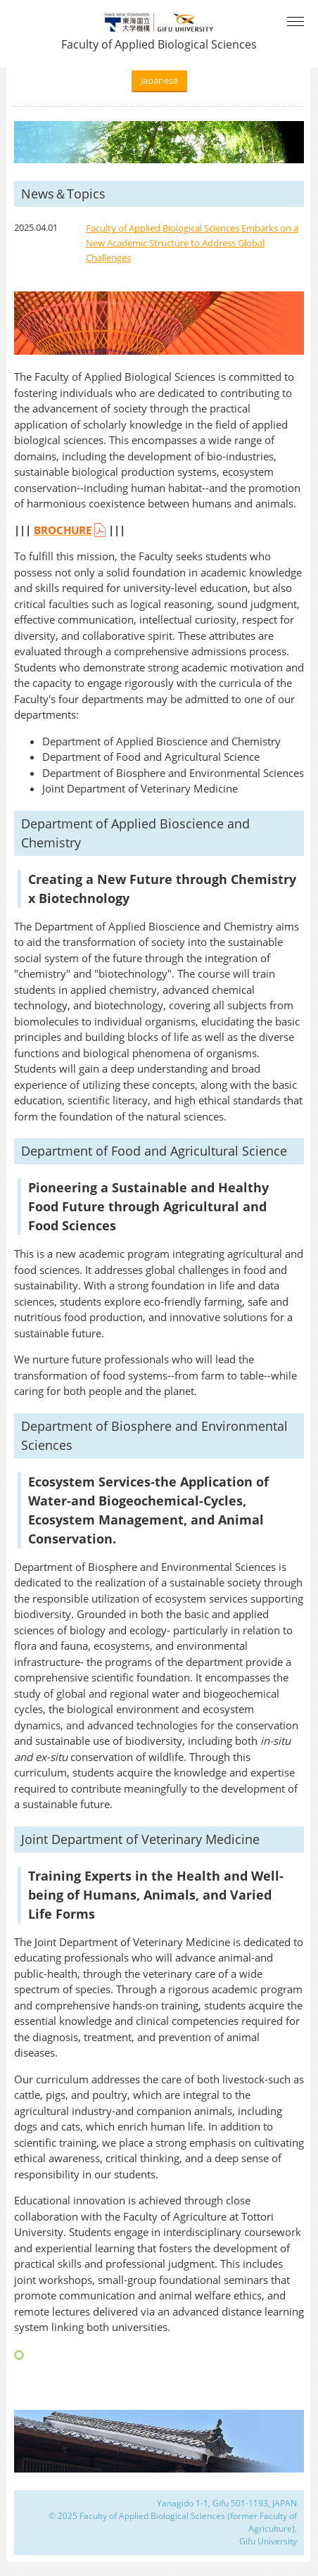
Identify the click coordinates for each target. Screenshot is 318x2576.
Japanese (159, 80)
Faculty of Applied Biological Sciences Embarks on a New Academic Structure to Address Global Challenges (192, 243)
